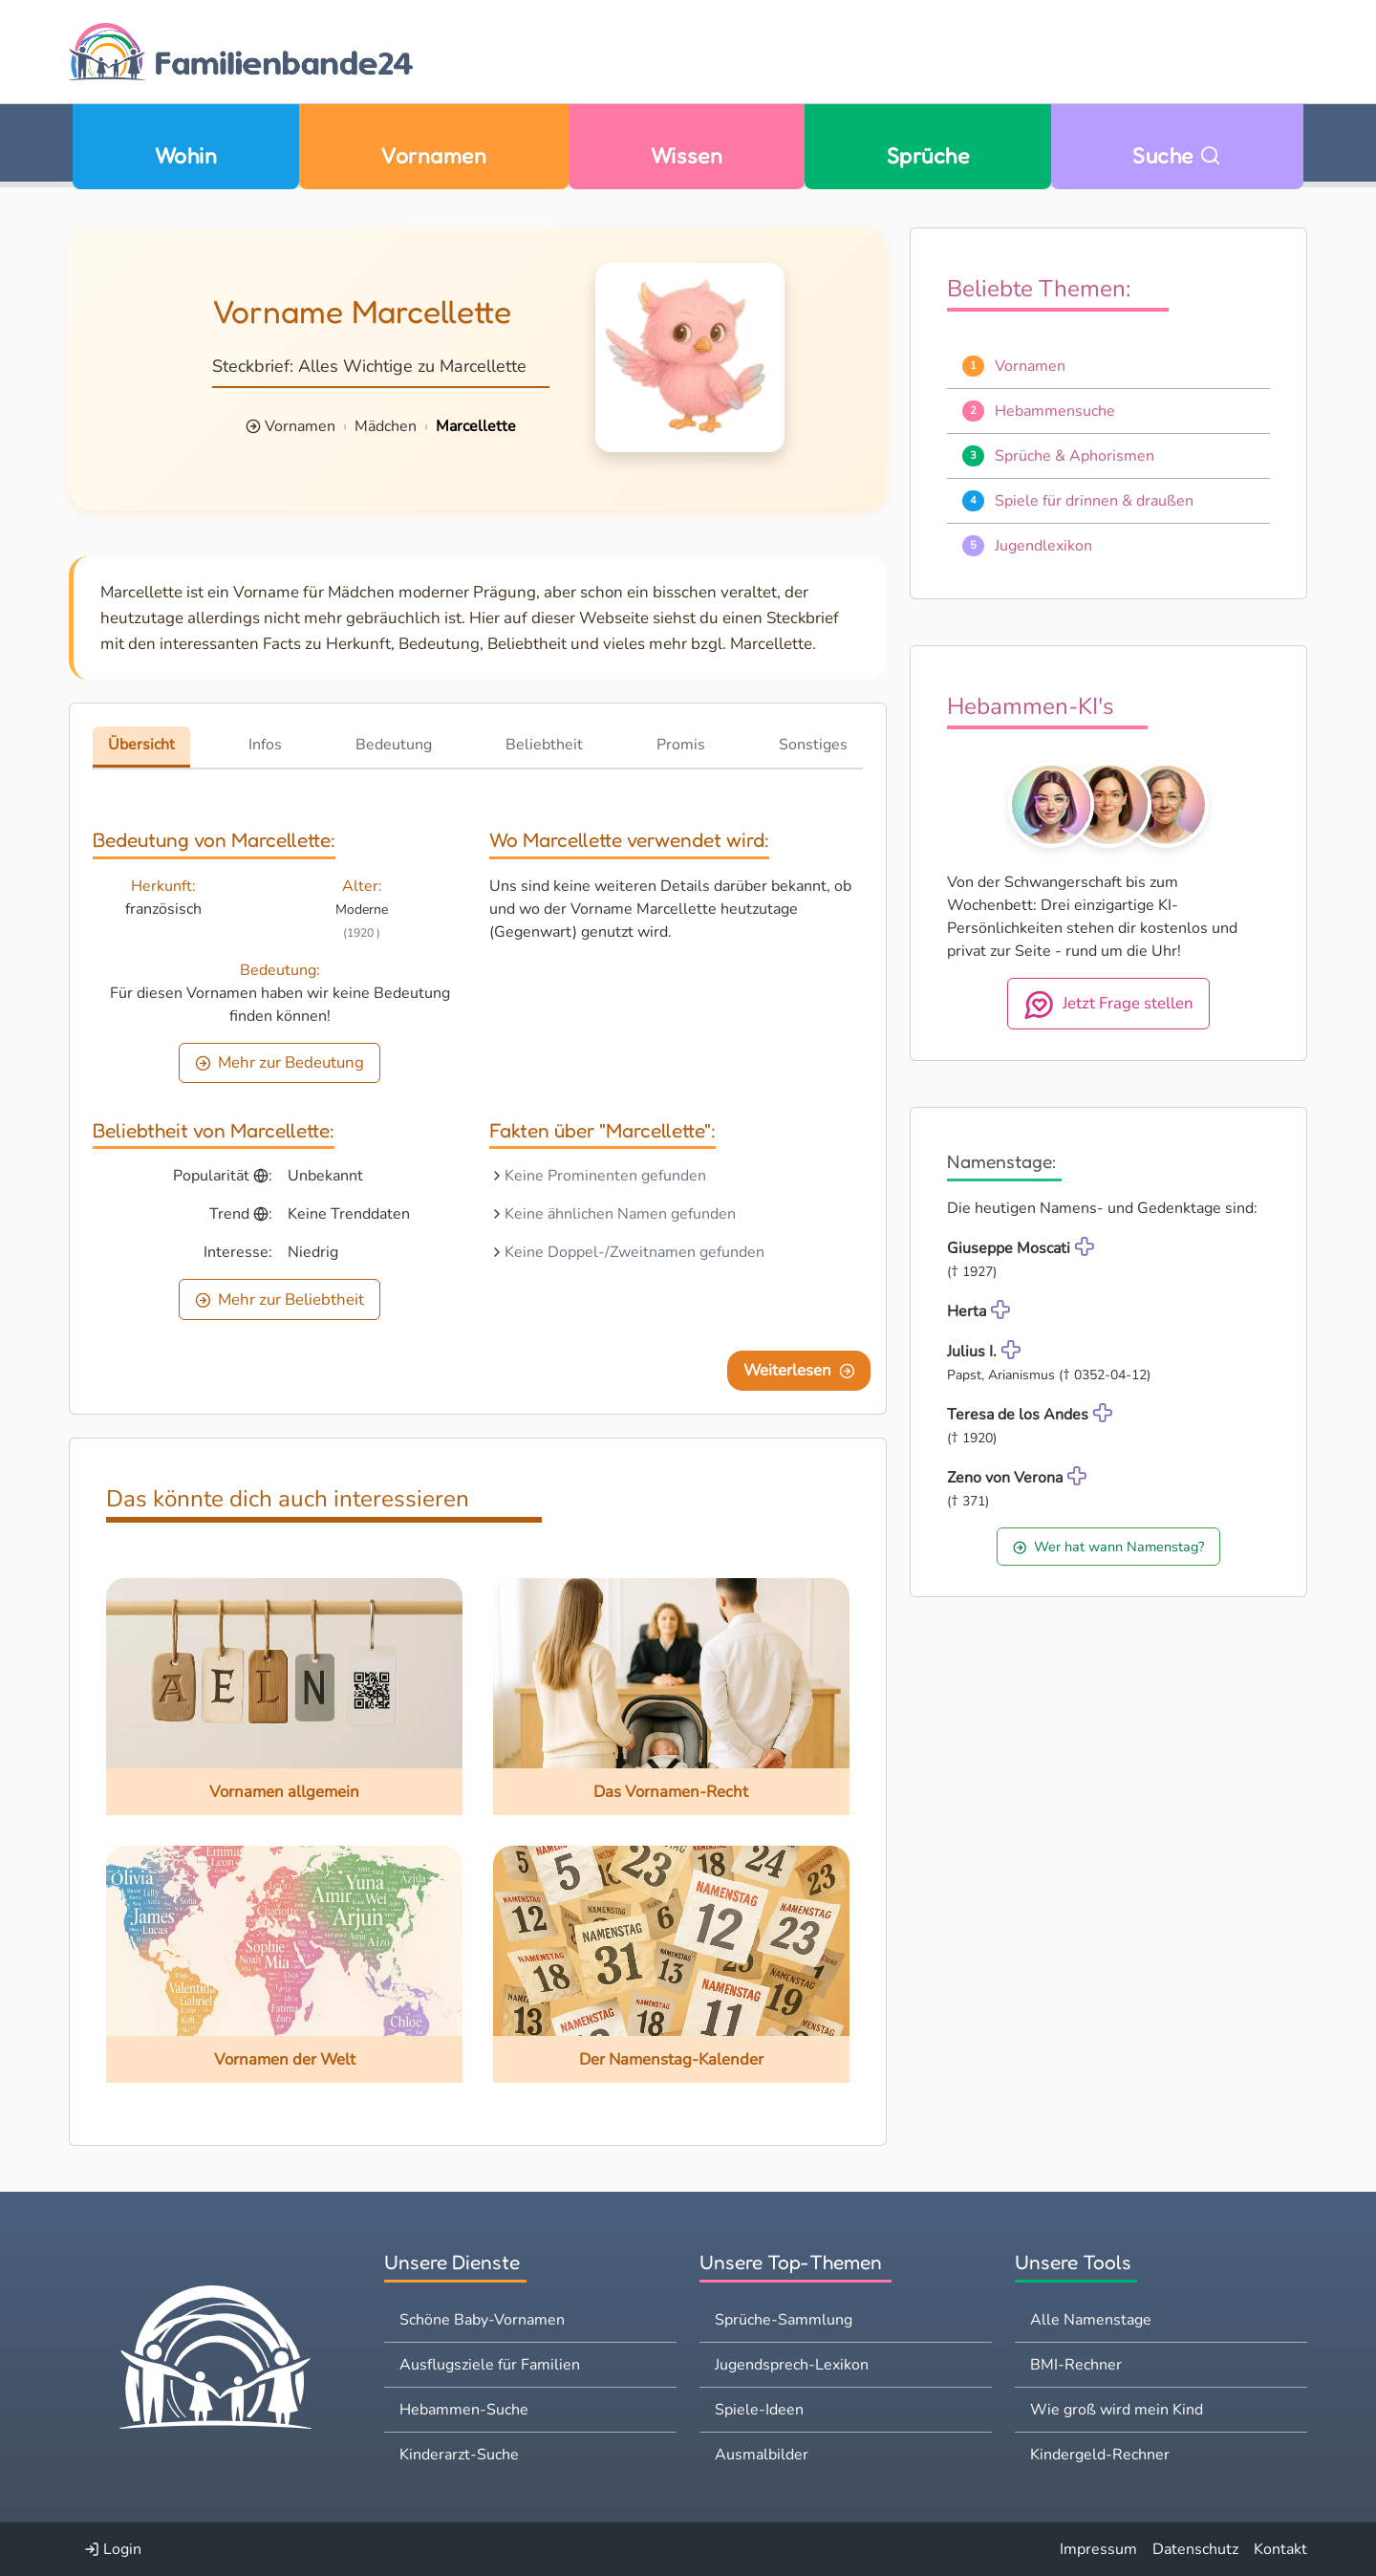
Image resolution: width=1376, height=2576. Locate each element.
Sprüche (928, 155)
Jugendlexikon (1043, 545)
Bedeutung (393, 744)
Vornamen (433, 155)
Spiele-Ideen (759, 2409)
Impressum (1098, 2549)
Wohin (186, 155)
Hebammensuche (1055, 411)
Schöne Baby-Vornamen (482, 2319)
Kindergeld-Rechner (1100, 2454)
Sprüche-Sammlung (783, 2319)
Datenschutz (1195, 2549)
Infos (265, 744)
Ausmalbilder (761, 2454)
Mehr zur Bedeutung (280, 1062)
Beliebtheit (544, 744)
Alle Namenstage (1090, 2319)
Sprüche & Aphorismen (1074, 455)
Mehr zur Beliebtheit (280, 1299)
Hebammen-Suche (463, 2409)
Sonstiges (813, 744)
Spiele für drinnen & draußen (1094, 500)
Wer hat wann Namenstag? (1108, 1546)
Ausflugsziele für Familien (489, 2364)
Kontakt (1280, 2549)
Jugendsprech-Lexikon (792, 2364)
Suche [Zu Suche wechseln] (1176, 155)
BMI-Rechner (1076, 2364)
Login (112, 2549)
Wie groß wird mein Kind (1116, 2409)
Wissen (687, 155)
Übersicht (141, 744)
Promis (680, 744)
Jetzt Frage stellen (1108, 1004)
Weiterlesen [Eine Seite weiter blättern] (799, 1370)
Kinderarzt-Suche (459, 2454)
